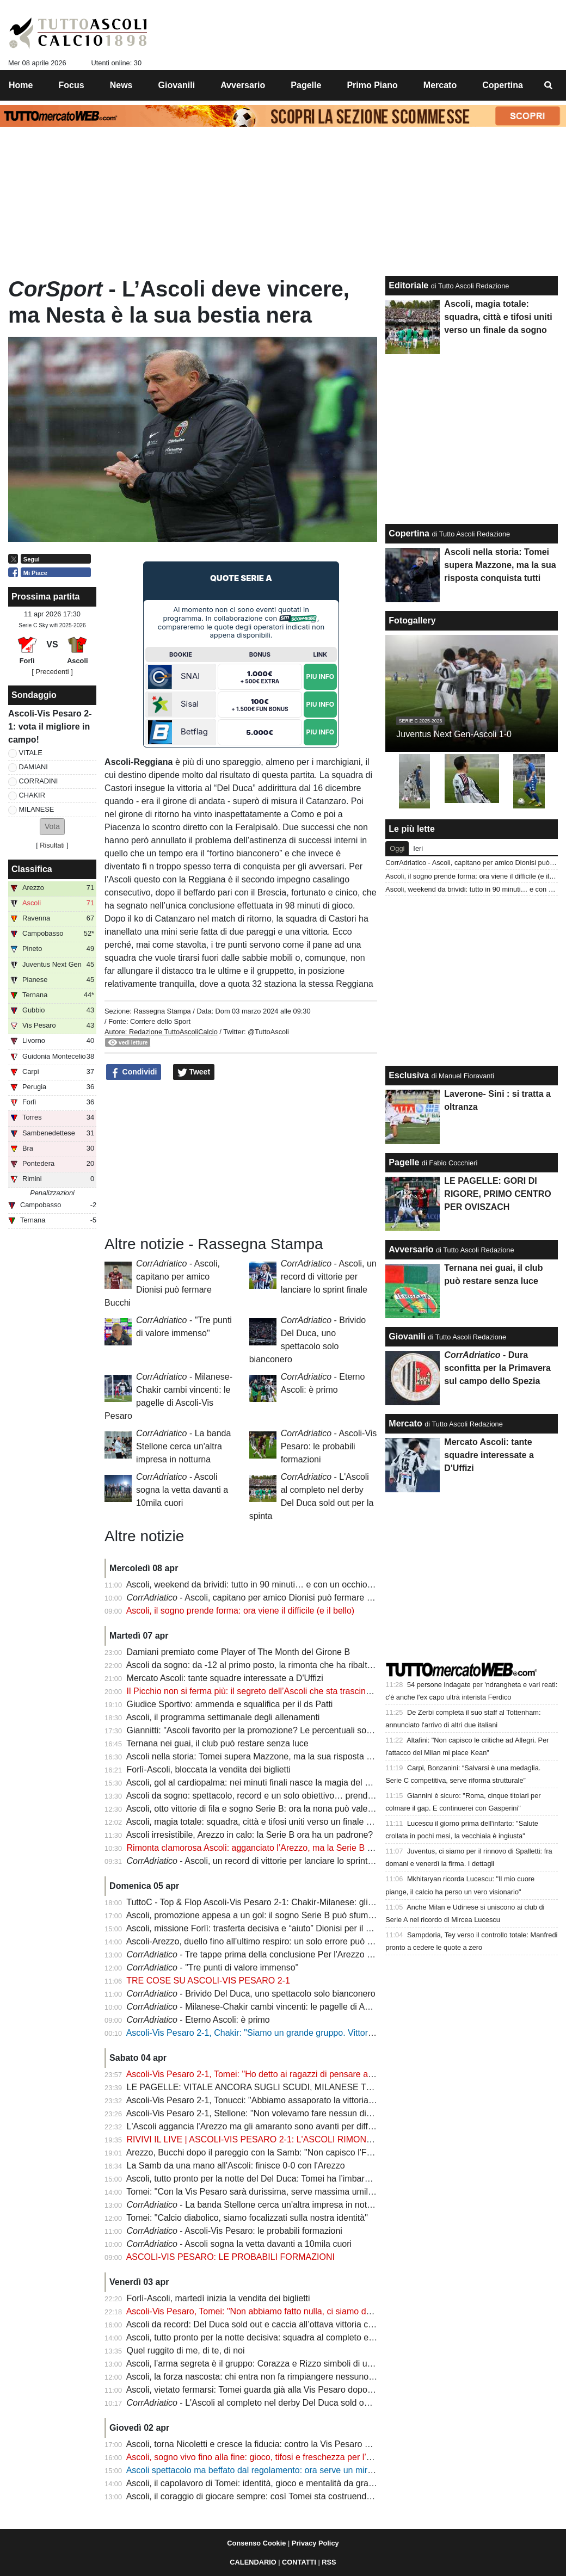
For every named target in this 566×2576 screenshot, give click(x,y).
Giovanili (407, 1336)
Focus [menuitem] (71, 85)
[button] (52, 826)
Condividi (133, 1072)
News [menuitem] (121, 85)
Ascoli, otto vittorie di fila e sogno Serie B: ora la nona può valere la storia (267, 1808)
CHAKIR (32, 795)
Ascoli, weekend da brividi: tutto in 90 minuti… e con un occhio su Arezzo (267, 1584)
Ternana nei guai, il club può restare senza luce (217, 1743)
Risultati (52, 845)
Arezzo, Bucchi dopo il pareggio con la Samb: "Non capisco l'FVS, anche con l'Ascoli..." (294, 2152)
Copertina (409, 533)
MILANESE (36, 809)
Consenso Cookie (256, 2543)
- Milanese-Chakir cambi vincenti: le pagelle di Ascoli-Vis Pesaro (277, 2006)
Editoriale (408, 285)
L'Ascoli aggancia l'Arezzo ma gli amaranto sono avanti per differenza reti (268, 2126)
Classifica (31, 869)
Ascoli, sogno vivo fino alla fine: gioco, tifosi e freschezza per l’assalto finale (271, 2457)
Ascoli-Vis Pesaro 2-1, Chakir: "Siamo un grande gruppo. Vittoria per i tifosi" (271, 2032)
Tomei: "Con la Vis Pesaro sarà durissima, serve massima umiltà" (252, 2191)
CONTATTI (299, 2562)
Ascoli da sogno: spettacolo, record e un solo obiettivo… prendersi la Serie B (274, 1795)
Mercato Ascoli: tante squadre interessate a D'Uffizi (225, 1678)
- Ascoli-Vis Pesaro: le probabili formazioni (329, 1446)
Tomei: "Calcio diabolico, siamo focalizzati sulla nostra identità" (247, 2217)
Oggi (397, 848)
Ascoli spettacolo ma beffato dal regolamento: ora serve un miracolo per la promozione (293, 2470)
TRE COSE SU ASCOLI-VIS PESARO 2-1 (208, 1980)
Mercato (405, 1423)
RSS (329, 2562)
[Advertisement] (241, 1158)
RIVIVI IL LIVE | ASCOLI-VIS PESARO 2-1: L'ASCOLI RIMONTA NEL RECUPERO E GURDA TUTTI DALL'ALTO (345, 2139)
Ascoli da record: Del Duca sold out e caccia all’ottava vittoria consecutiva (268, 2324)
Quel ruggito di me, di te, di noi (186, 2350)
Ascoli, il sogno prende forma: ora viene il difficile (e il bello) (240, 1610)
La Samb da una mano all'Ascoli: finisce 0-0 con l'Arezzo (236, 2165)
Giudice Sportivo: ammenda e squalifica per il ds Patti (230, 1704)
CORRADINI (38, 781)
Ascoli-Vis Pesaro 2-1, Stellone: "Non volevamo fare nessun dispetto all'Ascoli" (277, 2113)
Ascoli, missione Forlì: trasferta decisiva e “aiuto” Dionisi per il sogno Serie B (273, 1928)
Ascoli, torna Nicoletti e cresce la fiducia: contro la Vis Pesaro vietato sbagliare (277, 2444)
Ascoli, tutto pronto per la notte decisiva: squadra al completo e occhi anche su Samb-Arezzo (305, 2337)
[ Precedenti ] (52, 672)
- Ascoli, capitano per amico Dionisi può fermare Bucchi (260, 1597)
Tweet (194, 1072)
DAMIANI (33, 767)
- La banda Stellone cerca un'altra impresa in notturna (183, 1446)
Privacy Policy (315, 2543)
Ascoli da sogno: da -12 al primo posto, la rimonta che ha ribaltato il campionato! (280, 1665)
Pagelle (404, 1162)
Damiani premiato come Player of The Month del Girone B (238, 1652)
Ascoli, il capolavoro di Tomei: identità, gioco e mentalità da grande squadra (271, 2483)
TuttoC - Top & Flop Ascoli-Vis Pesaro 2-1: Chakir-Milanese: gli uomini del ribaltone (286, 1902)
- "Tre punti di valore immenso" (213, 1967)
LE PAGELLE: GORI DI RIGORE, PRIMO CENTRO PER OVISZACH (497, 1194)
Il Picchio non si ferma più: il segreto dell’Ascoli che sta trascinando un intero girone (287, 1691)
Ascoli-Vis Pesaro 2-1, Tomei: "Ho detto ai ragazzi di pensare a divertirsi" (266, 2074)
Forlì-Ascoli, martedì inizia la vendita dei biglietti (218, 2298)
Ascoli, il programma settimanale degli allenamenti (223, 1717)
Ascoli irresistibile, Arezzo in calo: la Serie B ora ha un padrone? (249, 1834)
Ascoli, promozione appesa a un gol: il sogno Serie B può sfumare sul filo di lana (281, 1915)
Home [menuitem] (21, 85)
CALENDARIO (253, 2562)
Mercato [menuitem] (440, 85)
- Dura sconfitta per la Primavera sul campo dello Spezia (497, 1368)
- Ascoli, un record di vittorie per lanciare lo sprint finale (329, 1276)
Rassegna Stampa (161, 1011)
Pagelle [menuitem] (306, 85)
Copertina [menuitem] (502, 85)
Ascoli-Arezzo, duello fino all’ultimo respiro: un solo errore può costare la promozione (289, 1941)
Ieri (418, 848)
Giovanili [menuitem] (176, 85)
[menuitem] (548, 85)
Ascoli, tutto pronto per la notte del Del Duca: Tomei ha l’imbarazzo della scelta (277, 2178)
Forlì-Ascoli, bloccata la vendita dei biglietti (209, 1769)
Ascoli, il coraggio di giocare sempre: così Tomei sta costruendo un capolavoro (277, 2496)
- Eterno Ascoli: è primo (198, 2019)
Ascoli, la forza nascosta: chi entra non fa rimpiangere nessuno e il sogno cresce (281, 2376)
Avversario (411, 1249)
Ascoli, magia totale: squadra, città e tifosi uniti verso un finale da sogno (264, 1821)
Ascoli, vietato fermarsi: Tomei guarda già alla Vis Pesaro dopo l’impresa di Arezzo (284, 2389)
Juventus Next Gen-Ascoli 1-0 (454, 734)
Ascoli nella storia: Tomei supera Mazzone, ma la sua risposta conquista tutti (273, 1756)
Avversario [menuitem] (242, 85)
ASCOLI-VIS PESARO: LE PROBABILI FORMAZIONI (230, 2257)
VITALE (30, 753)
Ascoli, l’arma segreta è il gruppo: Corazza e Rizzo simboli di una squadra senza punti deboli (304, 2363)
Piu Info (320, 676)
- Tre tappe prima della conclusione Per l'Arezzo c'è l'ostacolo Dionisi (286, 1954)
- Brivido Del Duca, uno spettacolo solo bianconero (251, 1993)
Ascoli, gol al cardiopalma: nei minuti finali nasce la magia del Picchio (259, 1782)
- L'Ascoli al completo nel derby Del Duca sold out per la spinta (274, 2402)
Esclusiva (409, 1075)
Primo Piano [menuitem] (372, 85)
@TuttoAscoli (268, 1032)
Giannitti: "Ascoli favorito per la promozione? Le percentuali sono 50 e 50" (269, 1730)
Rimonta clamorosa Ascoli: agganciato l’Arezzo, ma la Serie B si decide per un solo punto (299, 1847)
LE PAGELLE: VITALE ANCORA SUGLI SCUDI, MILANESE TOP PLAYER (271, 2087)
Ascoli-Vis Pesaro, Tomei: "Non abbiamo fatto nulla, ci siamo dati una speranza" (280, 2311)
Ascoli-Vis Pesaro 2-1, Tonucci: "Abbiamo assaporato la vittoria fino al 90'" (268, 2100)
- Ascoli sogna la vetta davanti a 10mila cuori (182, 1490)
